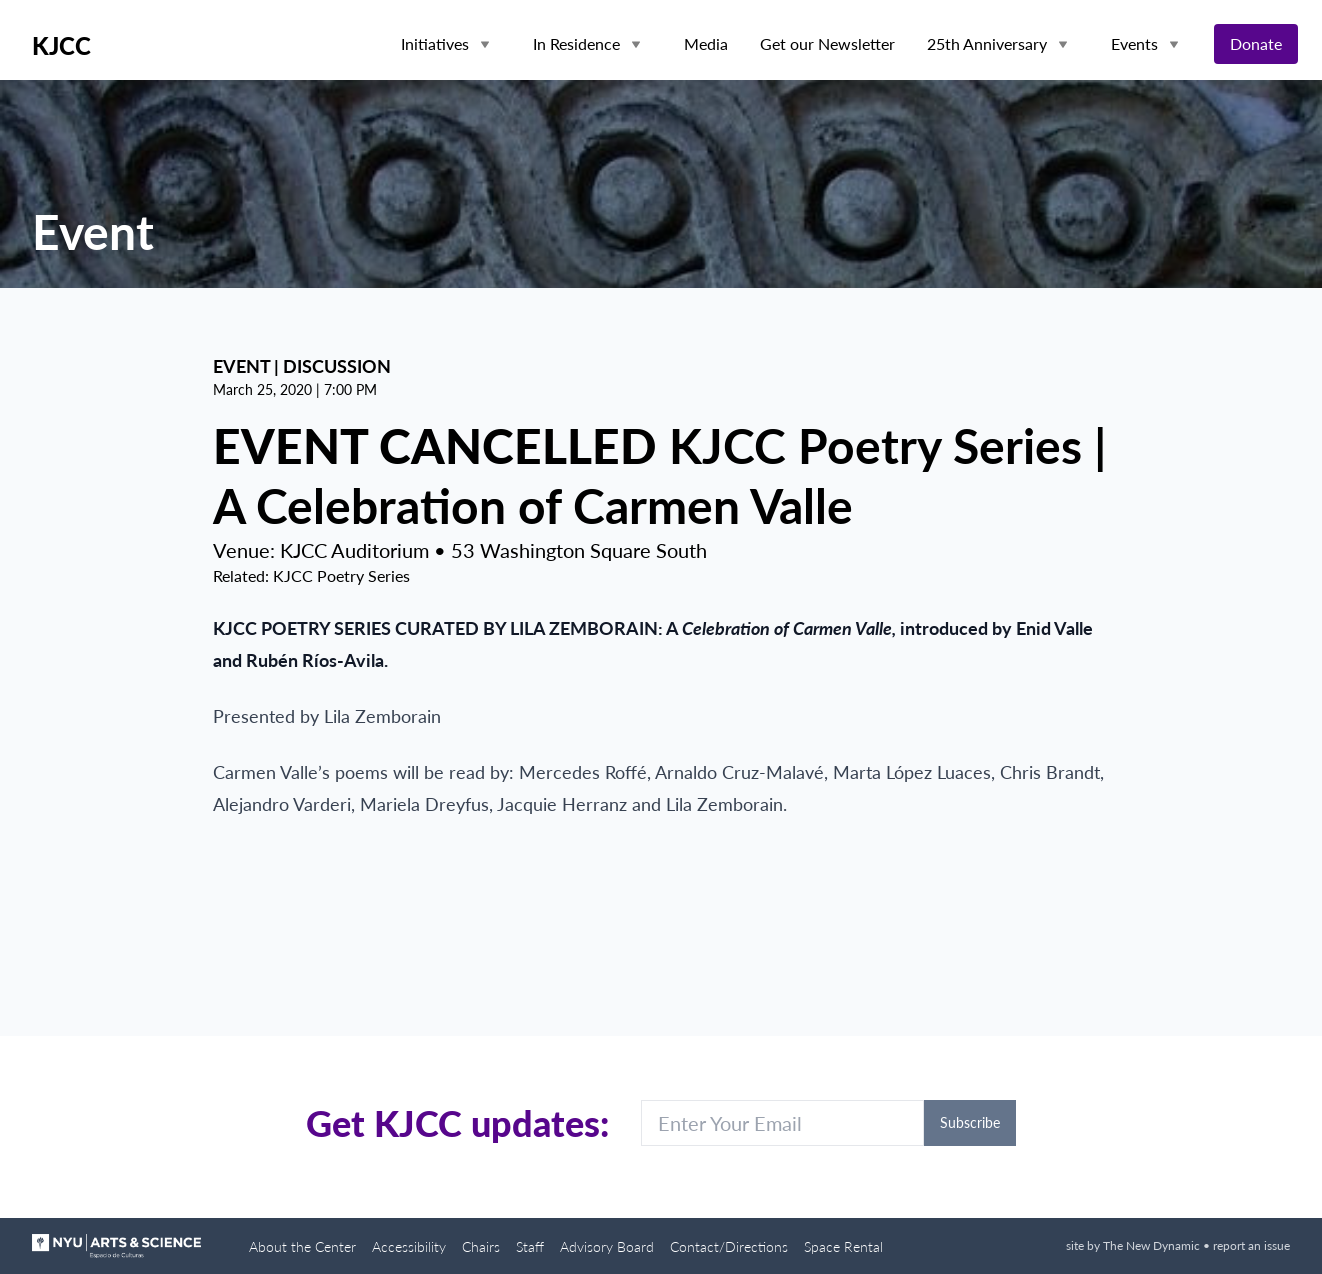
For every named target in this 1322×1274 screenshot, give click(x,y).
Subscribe (970, 1122)
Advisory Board (607, 1246)
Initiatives (435, 43)
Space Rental (843, 1246)
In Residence (576, 43)
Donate (1256, 43)
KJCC (61, 46)
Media (706, 43)
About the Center (302, 1246)
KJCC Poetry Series (341, 575)
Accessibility (409, 1246)
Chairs (481, 1246)
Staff (530, 1246)
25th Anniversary (987, 43)
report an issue (1251, 1245)
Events (1134, 43)
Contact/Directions (729, 1246)
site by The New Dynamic (1134, 1245)
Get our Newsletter (827, 43)
